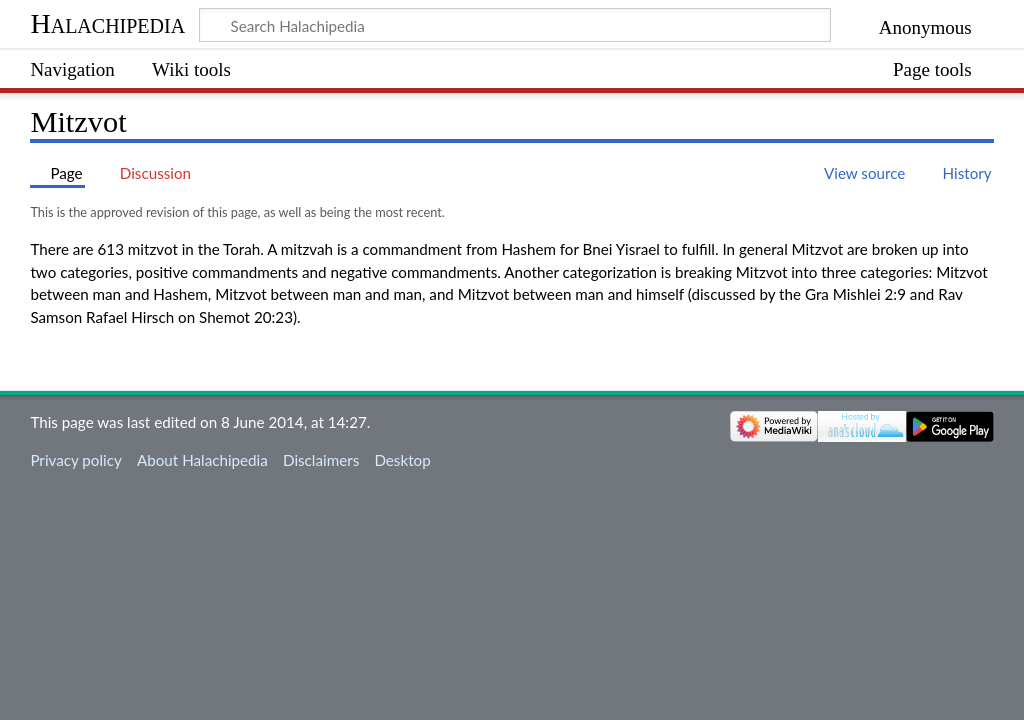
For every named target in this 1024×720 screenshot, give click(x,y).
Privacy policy (75, 460)
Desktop (402, 460)
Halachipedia (107, 23)
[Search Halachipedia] (515, 25)
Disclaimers (321, 460)
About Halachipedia (202, 460)
